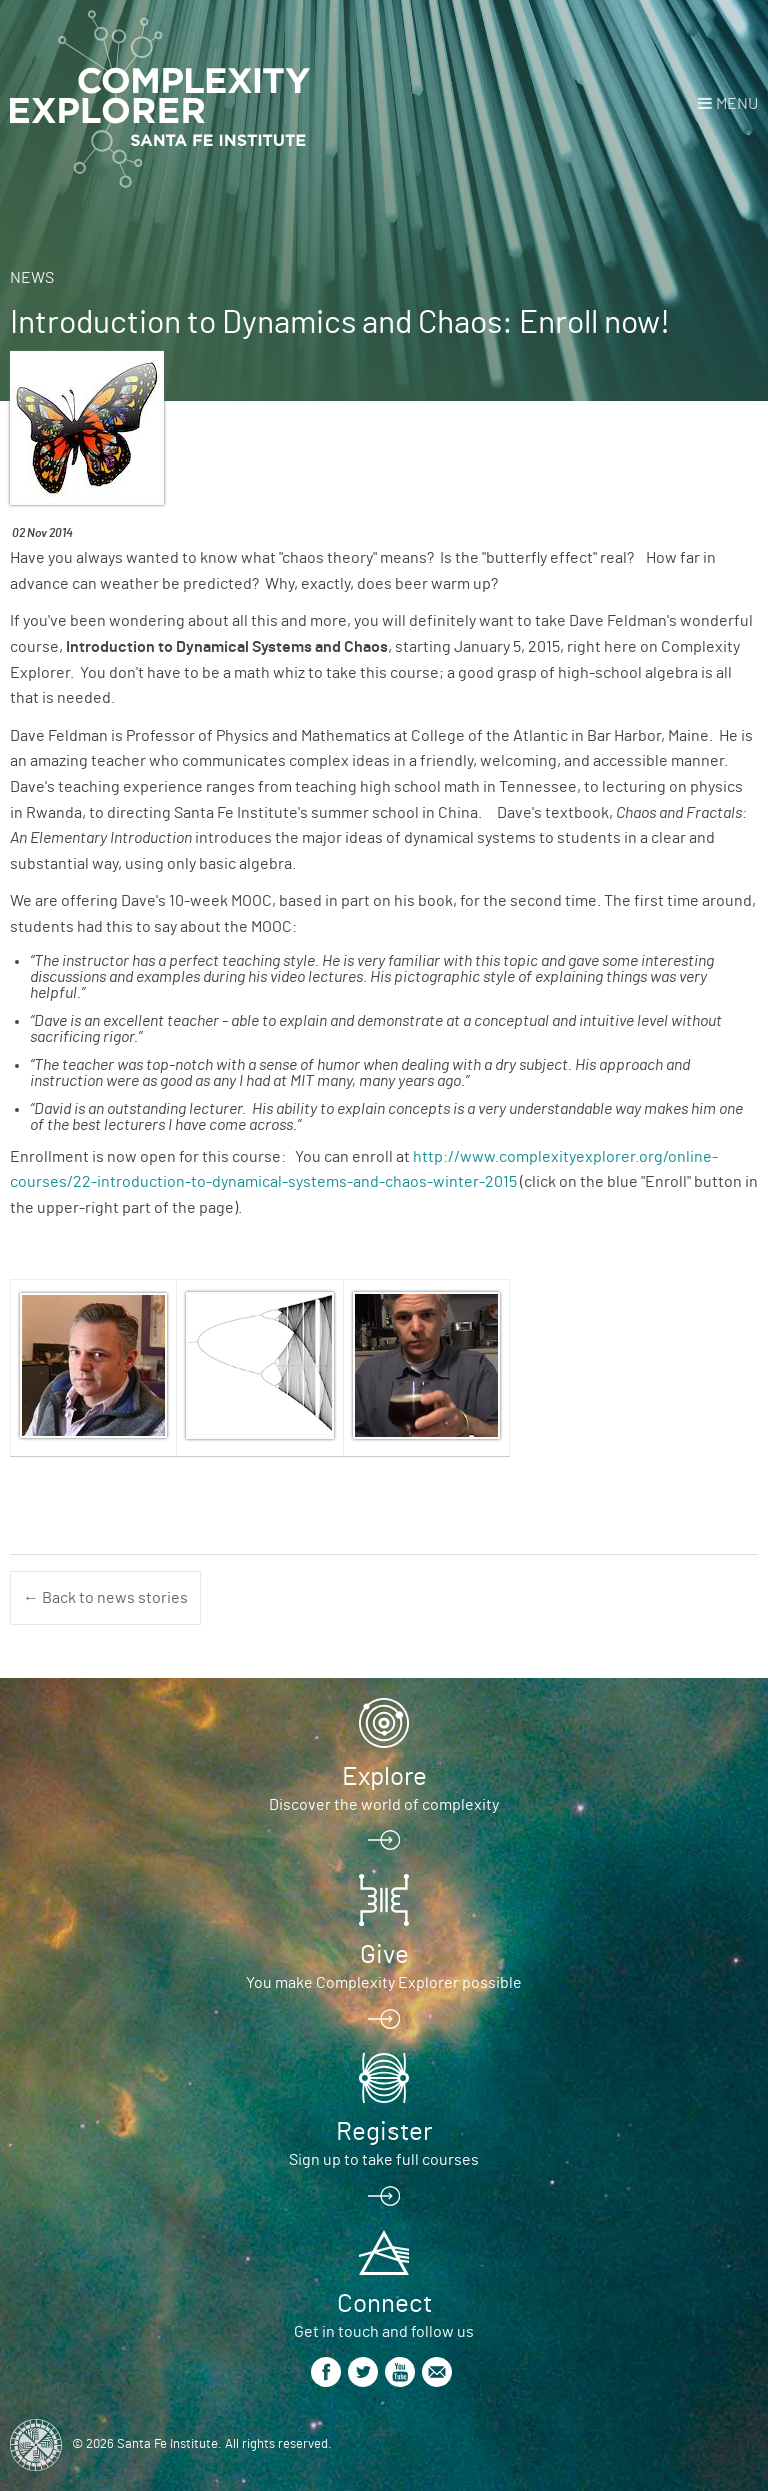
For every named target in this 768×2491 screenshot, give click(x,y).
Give (384, 1955)
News (32, 278)
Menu (737, 104)
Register (384, 2132)
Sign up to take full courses (384, 2160)
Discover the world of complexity (384, 1805)
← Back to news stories (105, 1598)
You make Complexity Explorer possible (384, 1983)
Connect (384, 2304)
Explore (384, 1777)
